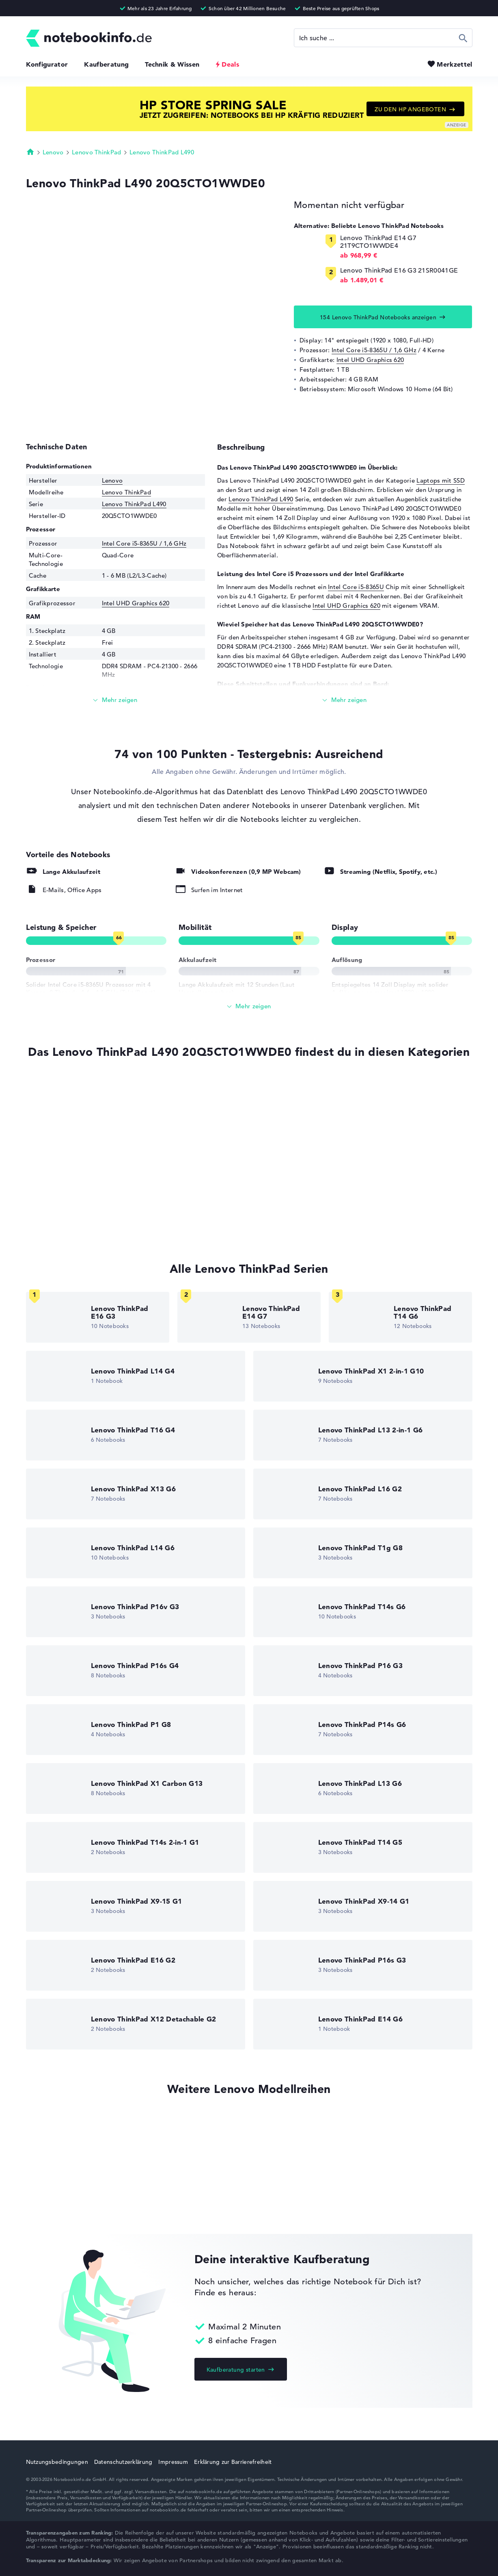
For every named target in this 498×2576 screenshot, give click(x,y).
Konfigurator (47, 64)
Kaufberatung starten (236, 2369)
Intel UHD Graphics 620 (370, 360)
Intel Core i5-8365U (356, 587)
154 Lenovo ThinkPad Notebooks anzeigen (378, 317)
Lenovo (53, 152)
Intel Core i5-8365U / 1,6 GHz (374, 350)
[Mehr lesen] (115, 700)
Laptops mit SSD (440, 480)
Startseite (30, 151)
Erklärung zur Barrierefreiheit (233, 2462)
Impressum (173, 2462)
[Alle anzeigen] (249, 1006)
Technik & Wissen (172, 64)
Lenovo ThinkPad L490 (161, 152)
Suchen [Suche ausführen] (463, 38)
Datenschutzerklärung (123, 2462)
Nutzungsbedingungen (57, 2462)
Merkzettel (454, 64)
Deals (230, 64)
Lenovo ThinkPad (96, 152)
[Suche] (383, 37)
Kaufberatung (106, 64)
